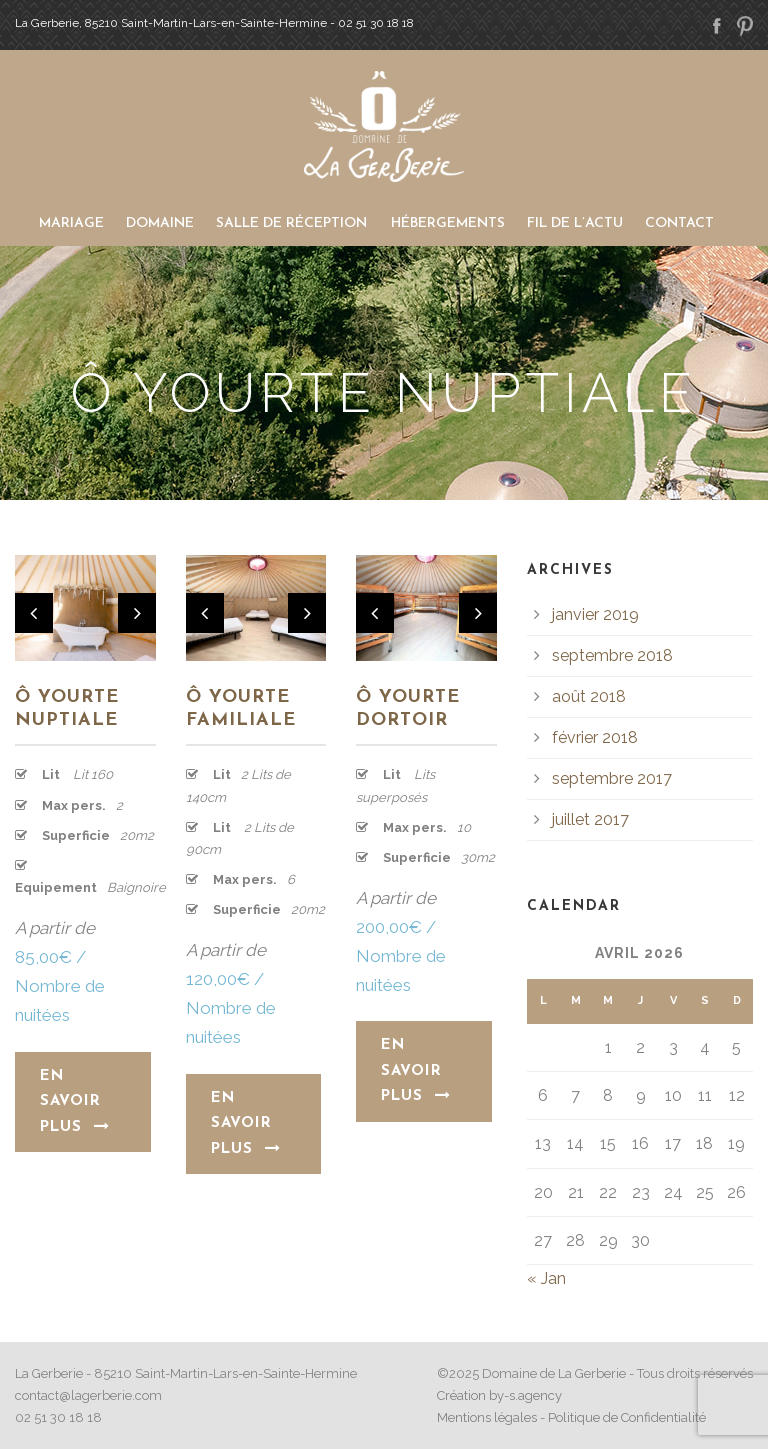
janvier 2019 (595, 614)
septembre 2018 (612, 655)
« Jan (546, 1278)
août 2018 (589, 696)
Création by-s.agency (499, 1395)
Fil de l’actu (575, 223)
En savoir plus (75, 1102)
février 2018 (595, 737)
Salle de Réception (291, 223)
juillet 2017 (590, 819)
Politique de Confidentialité (627, 1417)
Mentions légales (487, 1417)
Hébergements (448, 223)
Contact (679, 223)
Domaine (160, 223)
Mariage (71, 223)
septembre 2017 (612, 778)
